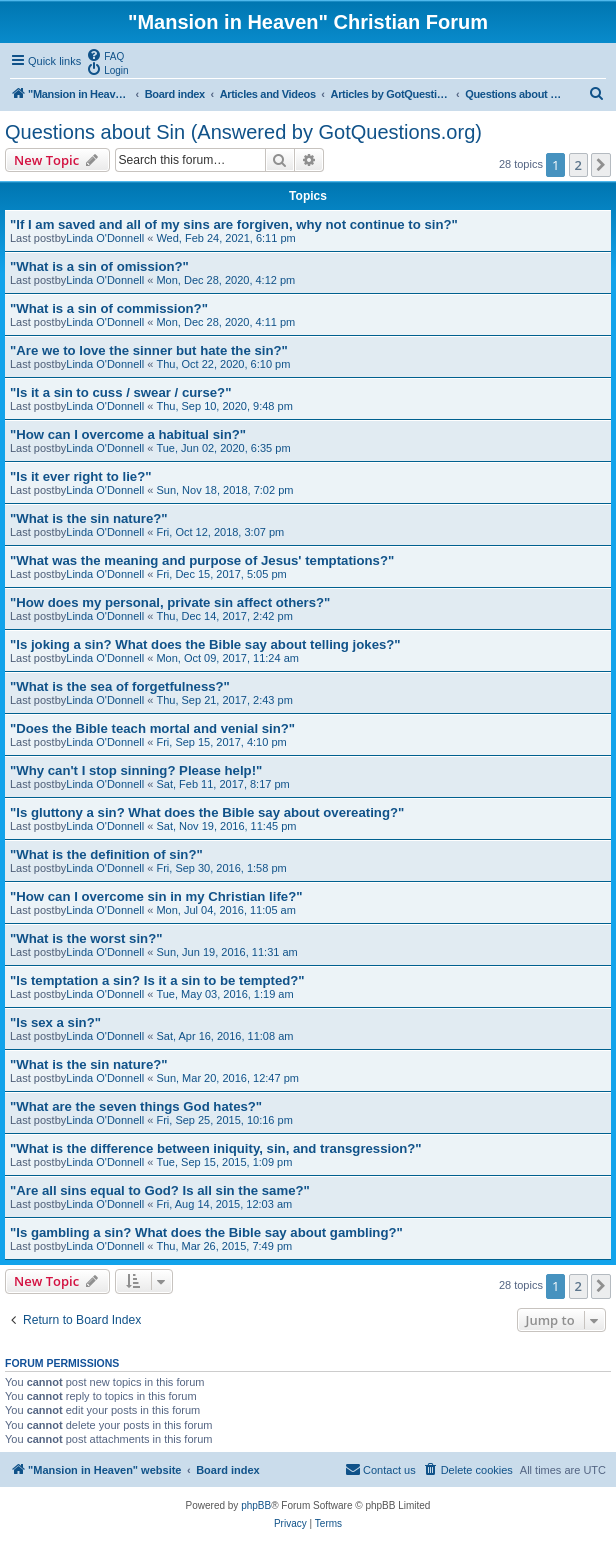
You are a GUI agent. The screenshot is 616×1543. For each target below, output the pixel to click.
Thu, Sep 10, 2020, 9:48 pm (224, 406)
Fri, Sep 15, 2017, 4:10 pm (221, 742)
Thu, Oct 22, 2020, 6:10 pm (223, 364)
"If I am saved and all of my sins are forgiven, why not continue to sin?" (234, 224)
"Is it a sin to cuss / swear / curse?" (120, 392)
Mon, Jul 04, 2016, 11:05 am (225, 910)
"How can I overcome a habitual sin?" (128, 434)
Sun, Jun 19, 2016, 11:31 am (226, 952)
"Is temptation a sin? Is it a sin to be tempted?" (157, 980)
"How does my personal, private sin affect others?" (170, 602)
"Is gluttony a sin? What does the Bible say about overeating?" (207, 812)
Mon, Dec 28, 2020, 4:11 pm (225, 322)
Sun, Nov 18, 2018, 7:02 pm (224, 490)
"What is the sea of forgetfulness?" (120, 686)
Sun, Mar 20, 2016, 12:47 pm (227, 1078)
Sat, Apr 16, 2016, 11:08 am (224, 1036)
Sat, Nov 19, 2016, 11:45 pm (226, 826)
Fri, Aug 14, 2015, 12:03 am (224, 1204)
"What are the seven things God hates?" (136, 1106)
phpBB (256, 1505)
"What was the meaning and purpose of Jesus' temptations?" (202, 560)
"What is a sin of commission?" (109, 308)
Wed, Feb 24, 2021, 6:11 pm (225, 238)
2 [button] (578, 165)
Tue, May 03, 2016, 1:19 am (224, 994)
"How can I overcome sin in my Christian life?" (156, 896)
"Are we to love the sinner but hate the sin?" (149, 350)
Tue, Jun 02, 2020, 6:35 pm (223, 448)
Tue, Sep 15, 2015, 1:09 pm (224, 1162)
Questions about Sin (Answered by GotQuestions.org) (243, 132)
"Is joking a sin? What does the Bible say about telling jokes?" (205, 644)
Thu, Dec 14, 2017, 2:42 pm (224, 616)
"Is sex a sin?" (55, 1022)
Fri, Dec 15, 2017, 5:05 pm (221, 574)
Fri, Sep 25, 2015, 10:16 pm (224, 1120)
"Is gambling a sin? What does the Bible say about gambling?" (206, 1232)
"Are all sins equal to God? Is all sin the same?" (160, 1190)
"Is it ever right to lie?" (80, 476)
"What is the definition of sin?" (106, 854)
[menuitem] (105, 55)
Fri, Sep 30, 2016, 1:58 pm (221, 868)
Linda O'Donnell (105, 238)
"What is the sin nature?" (89, 518)
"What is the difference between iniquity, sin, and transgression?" (216, 1148)
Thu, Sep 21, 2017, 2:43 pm (224, 700)
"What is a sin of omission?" (99, 266)
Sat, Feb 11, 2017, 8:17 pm (222, 784)
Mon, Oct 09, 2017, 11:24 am (227, 658)
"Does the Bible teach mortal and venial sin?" (152, 728)
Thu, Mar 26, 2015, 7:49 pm (224, 1246)
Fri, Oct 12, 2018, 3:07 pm (220, 532)
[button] (601, 165)
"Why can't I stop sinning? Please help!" (136, 770)
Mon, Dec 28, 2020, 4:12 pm (225, 280)
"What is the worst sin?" (86, 938)
